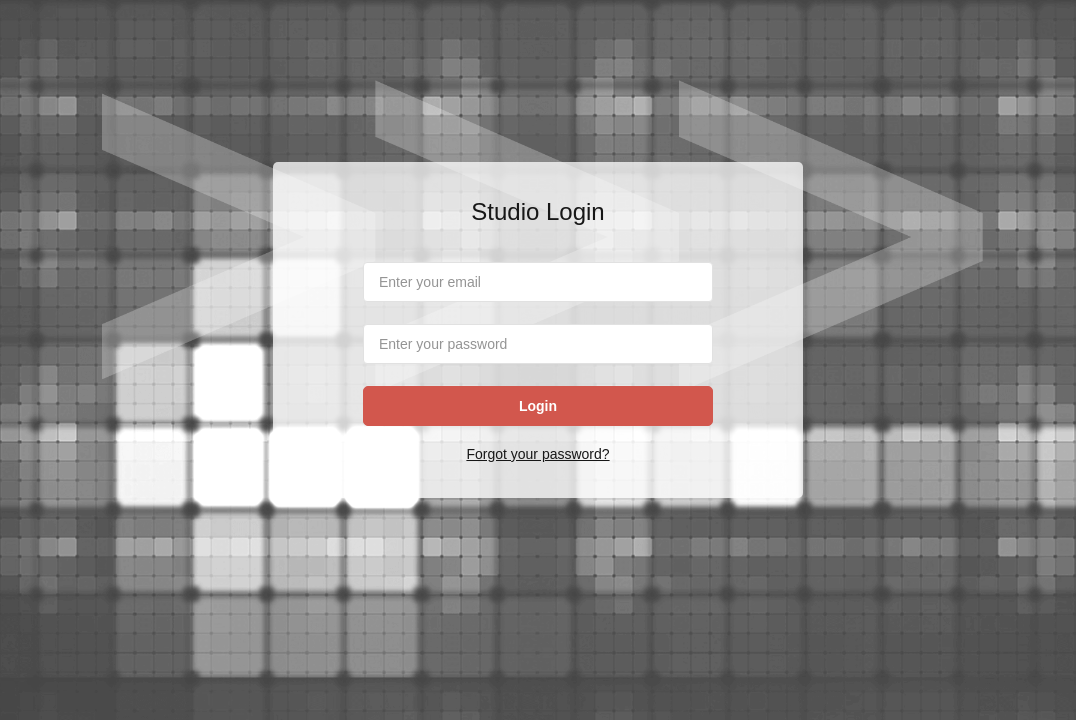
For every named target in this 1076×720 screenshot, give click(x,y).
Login (538, 406)
